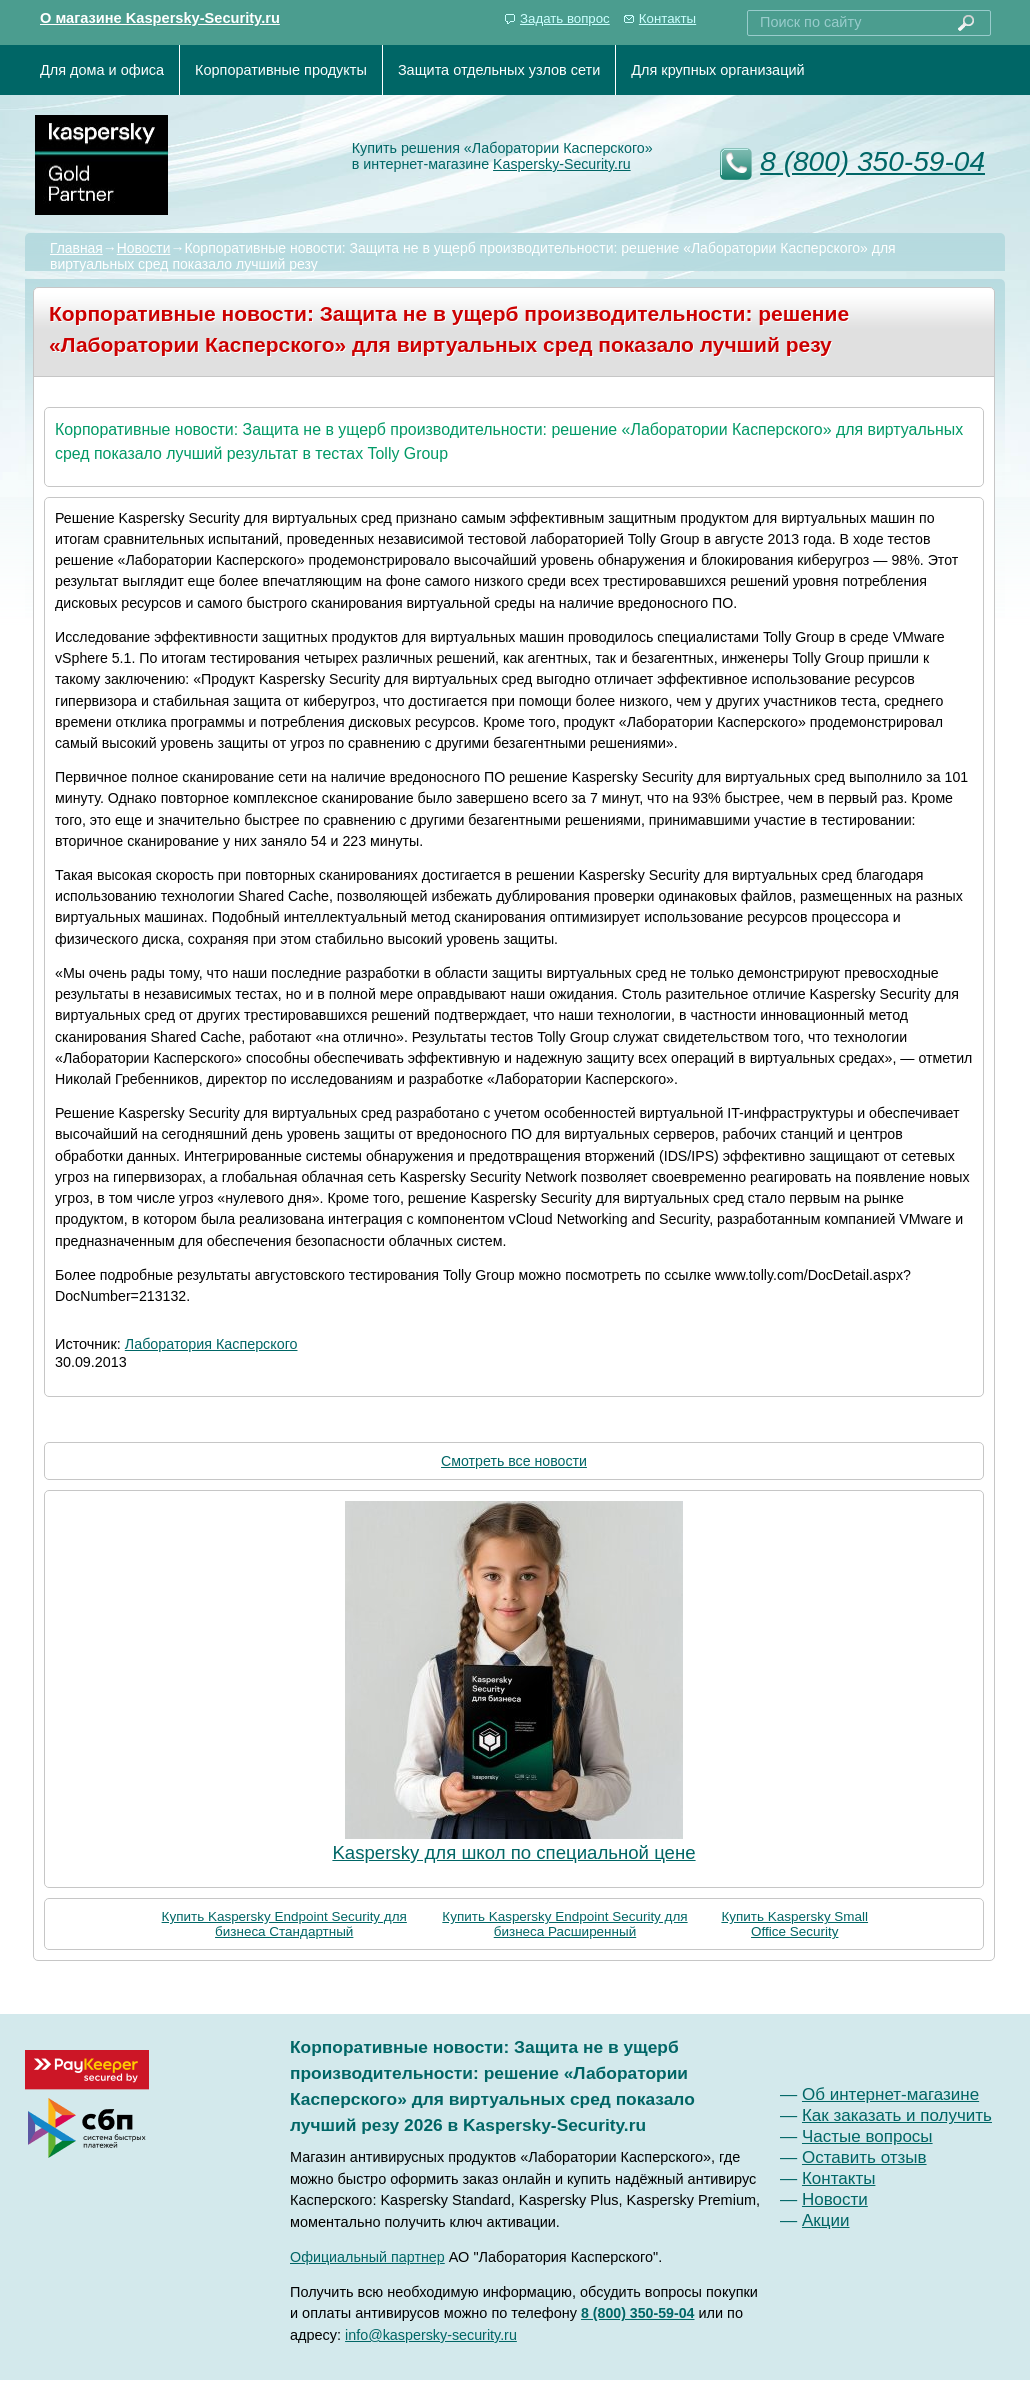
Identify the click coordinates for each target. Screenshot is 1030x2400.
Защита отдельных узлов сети (499, 70)
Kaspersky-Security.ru (562, 164)
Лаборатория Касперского (211, 1344)
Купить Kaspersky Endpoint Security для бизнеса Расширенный (564, 1924)
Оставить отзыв (864, 2157)
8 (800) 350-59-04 (872, 161)
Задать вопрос (565, 18)
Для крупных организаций (717, 70)
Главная (76, 248)
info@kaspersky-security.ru (431, 2335)
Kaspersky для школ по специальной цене (513, 1852)
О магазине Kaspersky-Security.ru (160, 18)
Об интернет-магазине (890, 2094)
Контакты (667, 18)
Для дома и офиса (102, 70)
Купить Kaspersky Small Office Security (794, 1924)
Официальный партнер (367, 2257)
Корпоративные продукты (281, 70)
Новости (144, 248)
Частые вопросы (867, 2136)
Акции (826, 2220)
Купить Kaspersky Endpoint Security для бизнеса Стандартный (284, 1924)
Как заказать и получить (897, 2115)
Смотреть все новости (514, 1461)
